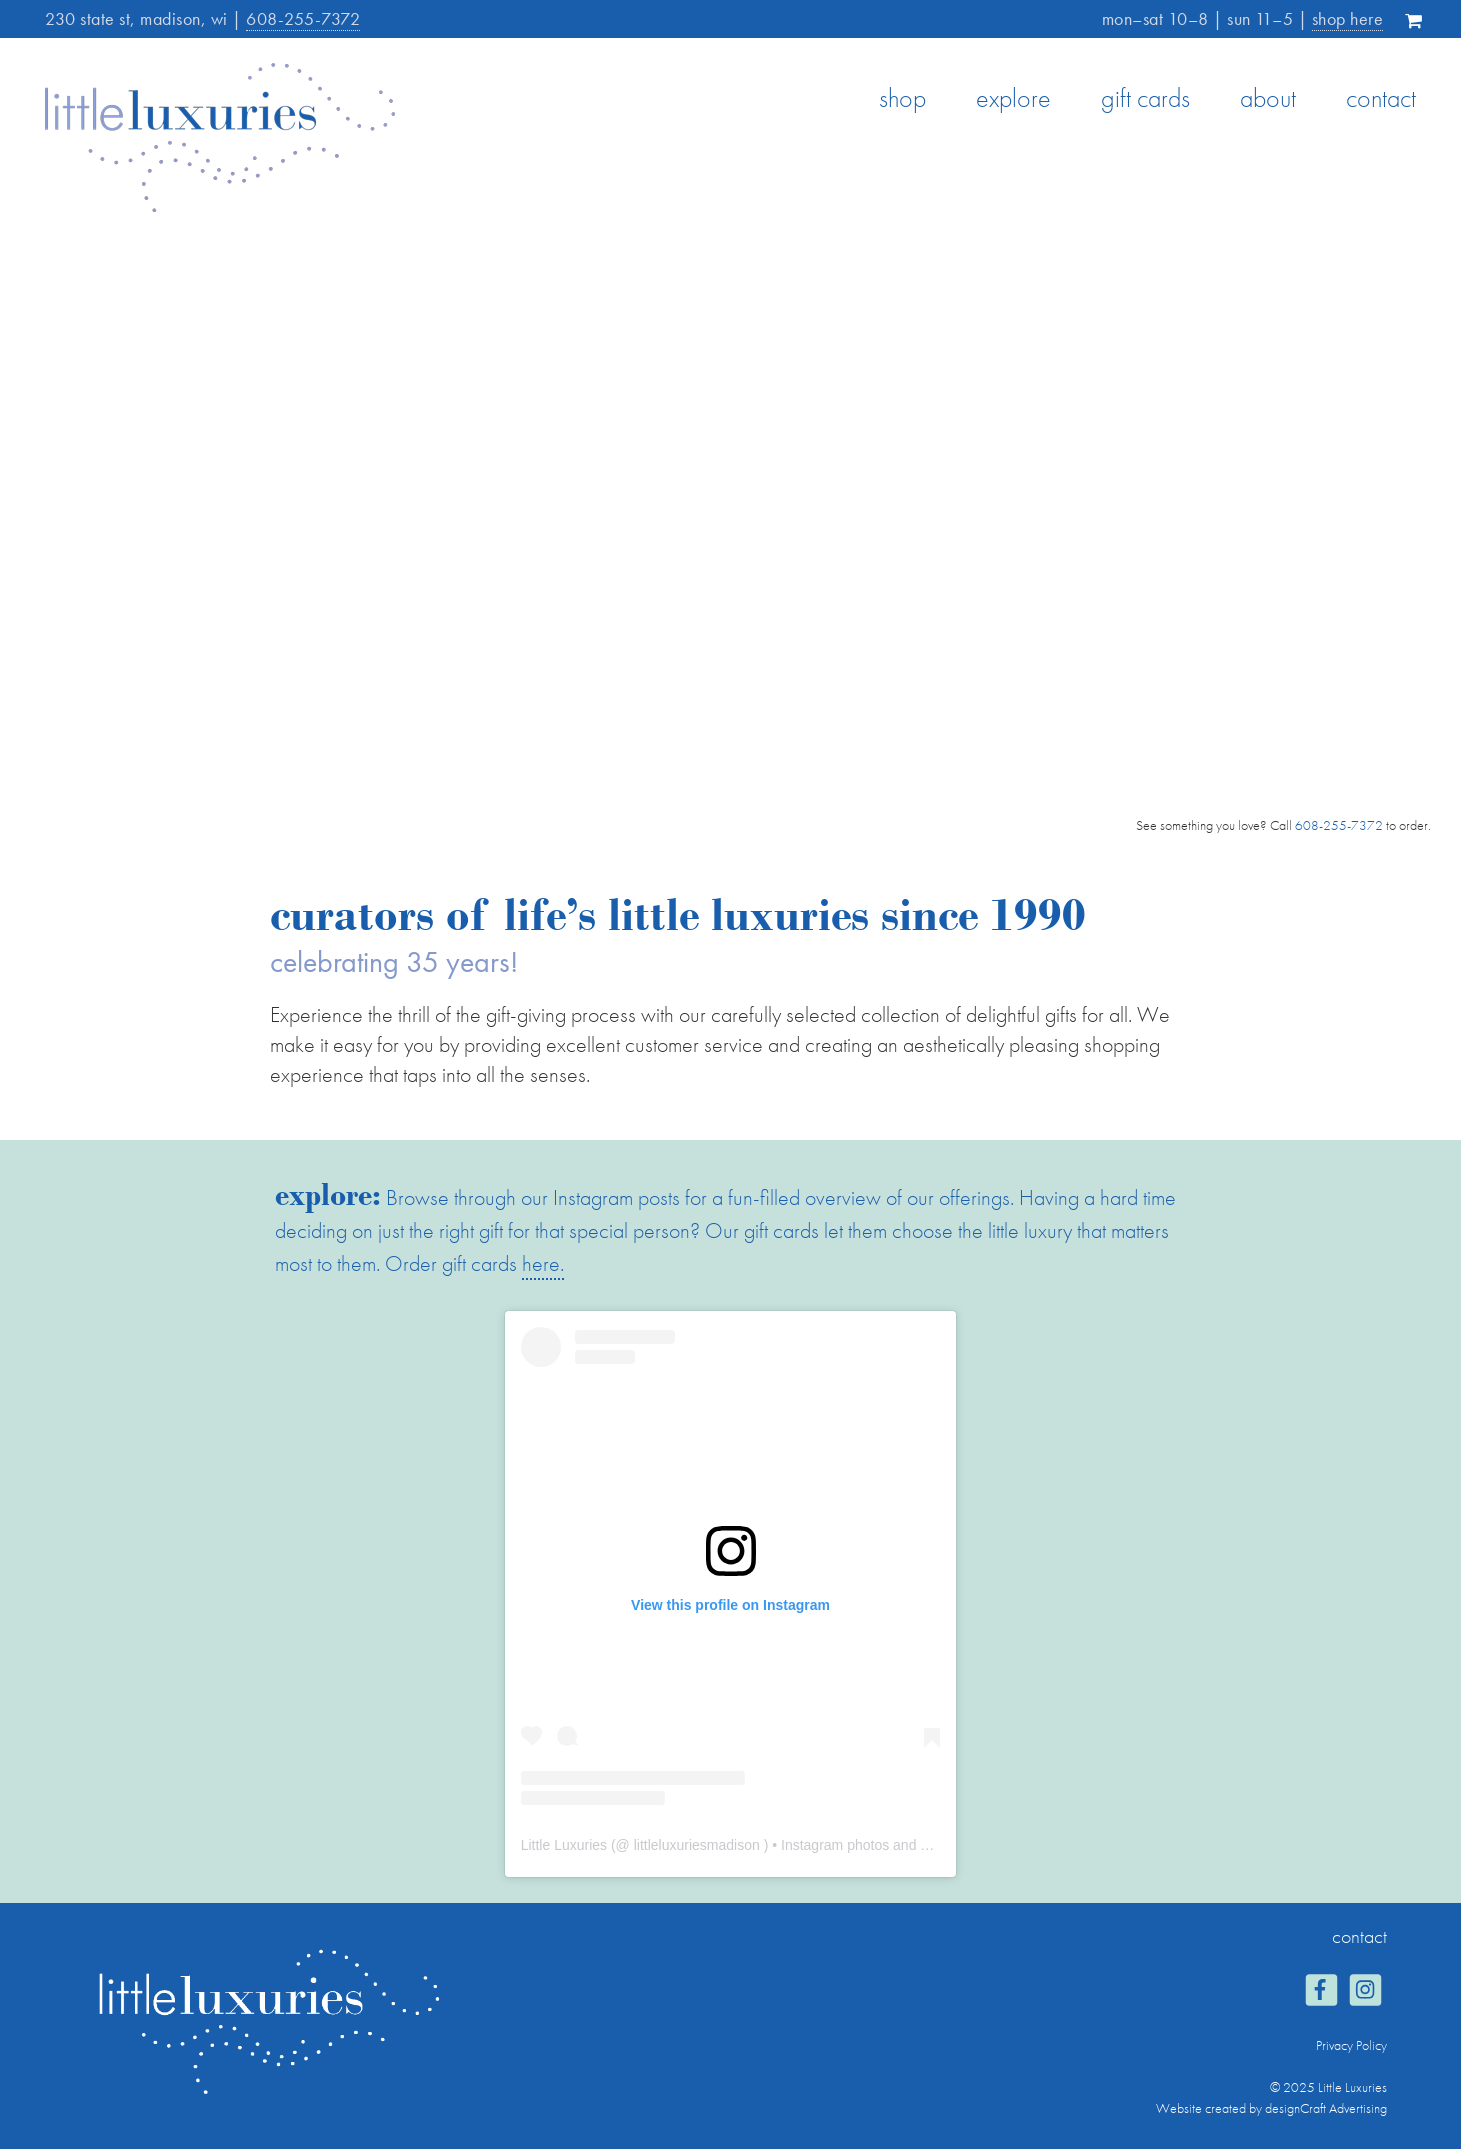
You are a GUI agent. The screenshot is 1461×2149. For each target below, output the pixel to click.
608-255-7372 (303, 18)
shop (902, 98)
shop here (1348, 18)
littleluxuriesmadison (697, 1845)
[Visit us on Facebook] (1320, 1992)
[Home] (220, 206)
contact (1381, 98)
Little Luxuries (564, 1845)
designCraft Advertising (1326, 2108)
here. (543, 1263)
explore (1013, 98)
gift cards (1145, 98)
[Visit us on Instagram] (1364, 1992)
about (1268, 98)
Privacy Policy (1351, 2045)
